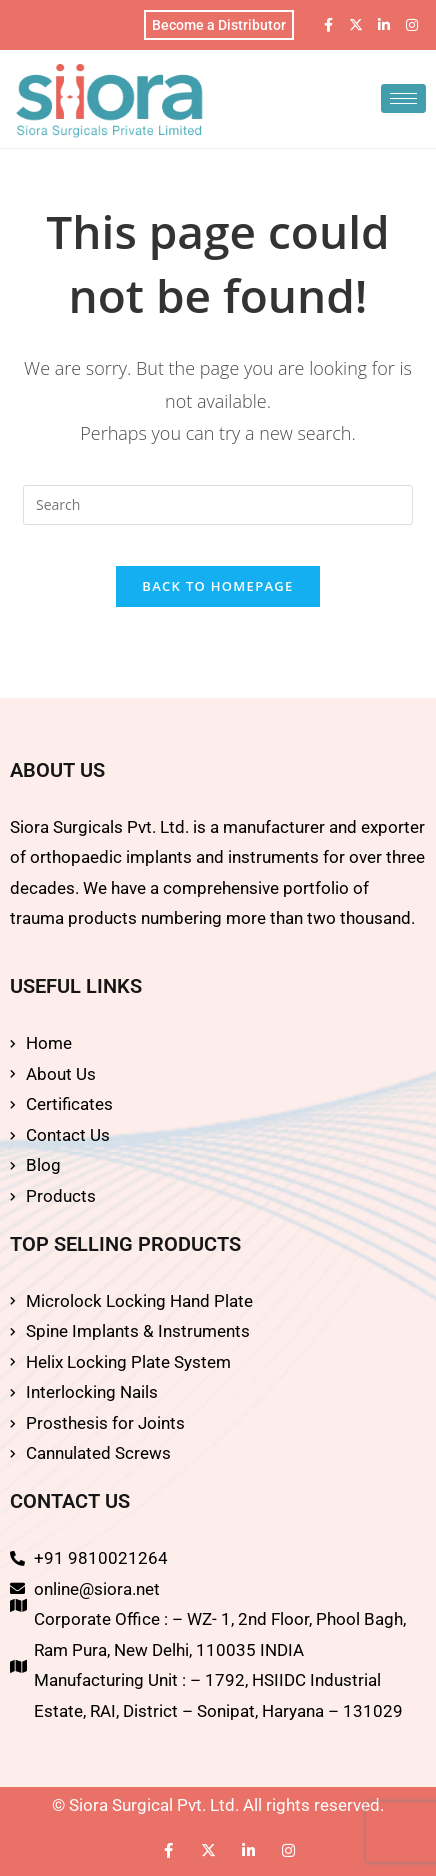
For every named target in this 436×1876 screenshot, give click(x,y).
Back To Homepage (217, 586)
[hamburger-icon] (403, 98)
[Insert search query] (218, 505)
